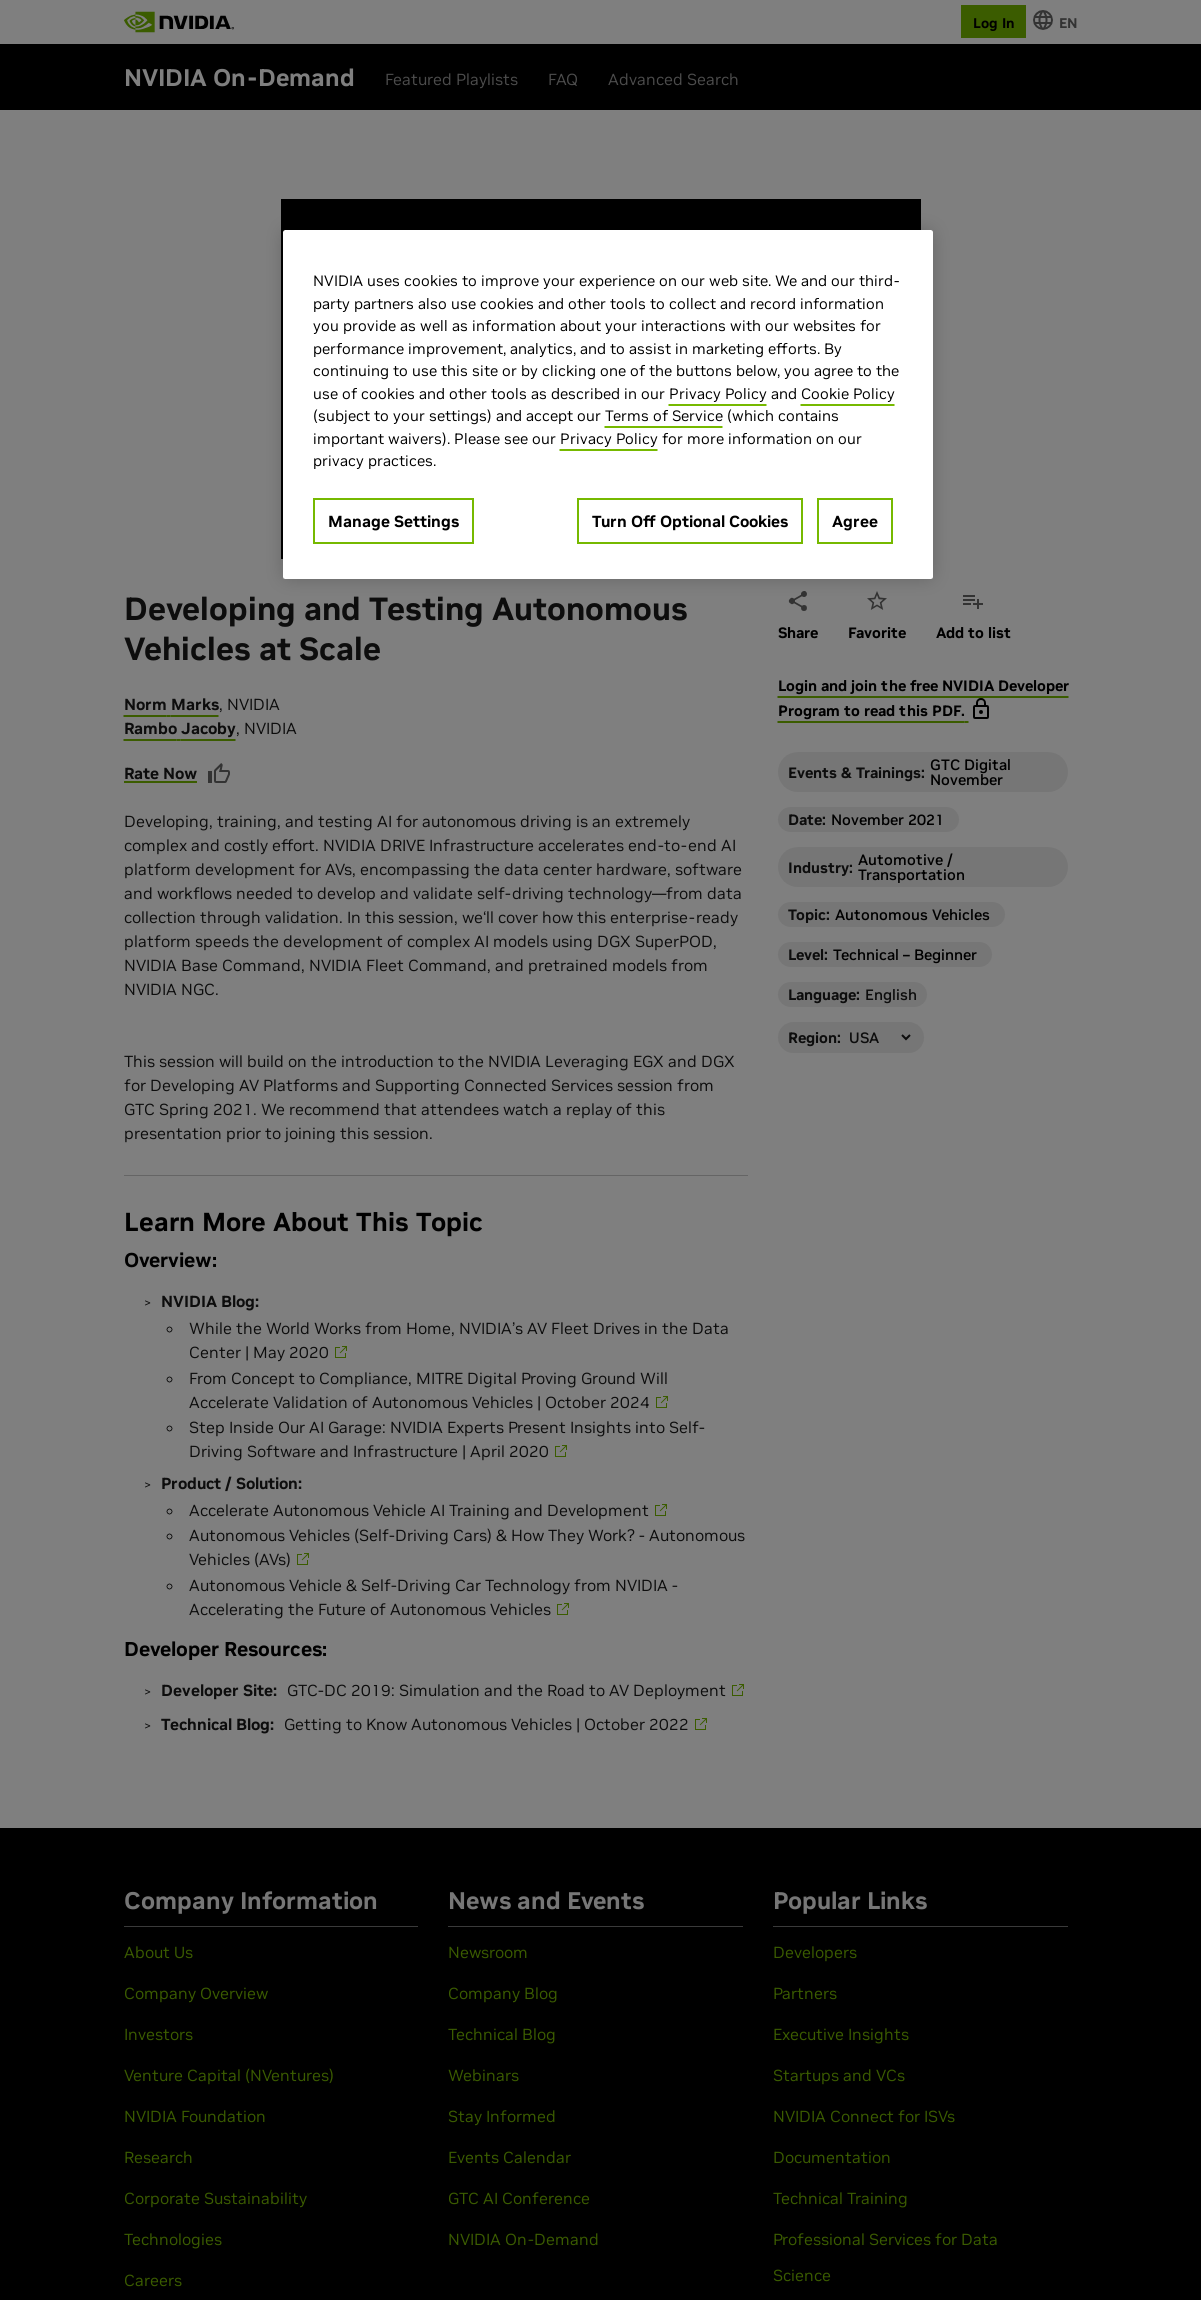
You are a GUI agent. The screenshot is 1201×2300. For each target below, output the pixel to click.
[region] (608, 404)
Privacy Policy (718, 393)
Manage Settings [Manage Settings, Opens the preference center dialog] (393, 521)
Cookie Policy (848, 393)
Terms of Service (664, 415)
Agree (855, 521)
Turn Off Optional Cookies (690, 521)
